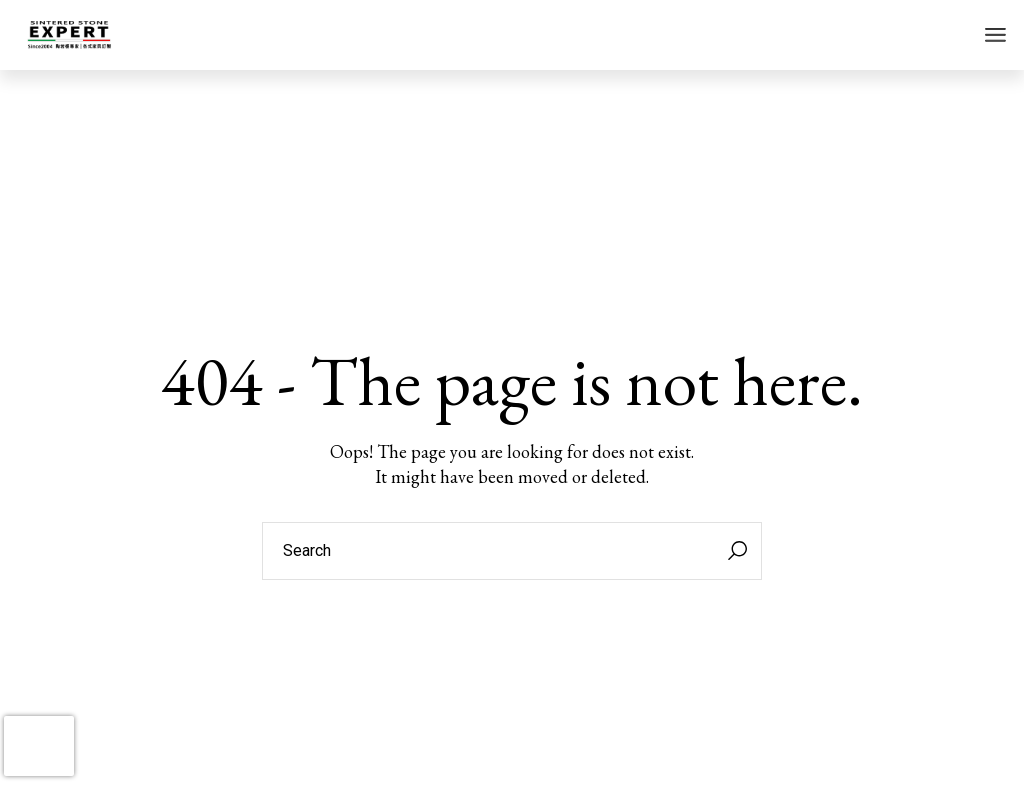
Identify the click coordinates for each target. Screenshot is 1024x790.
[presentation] (39, 746)
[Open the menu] (995, 35)
